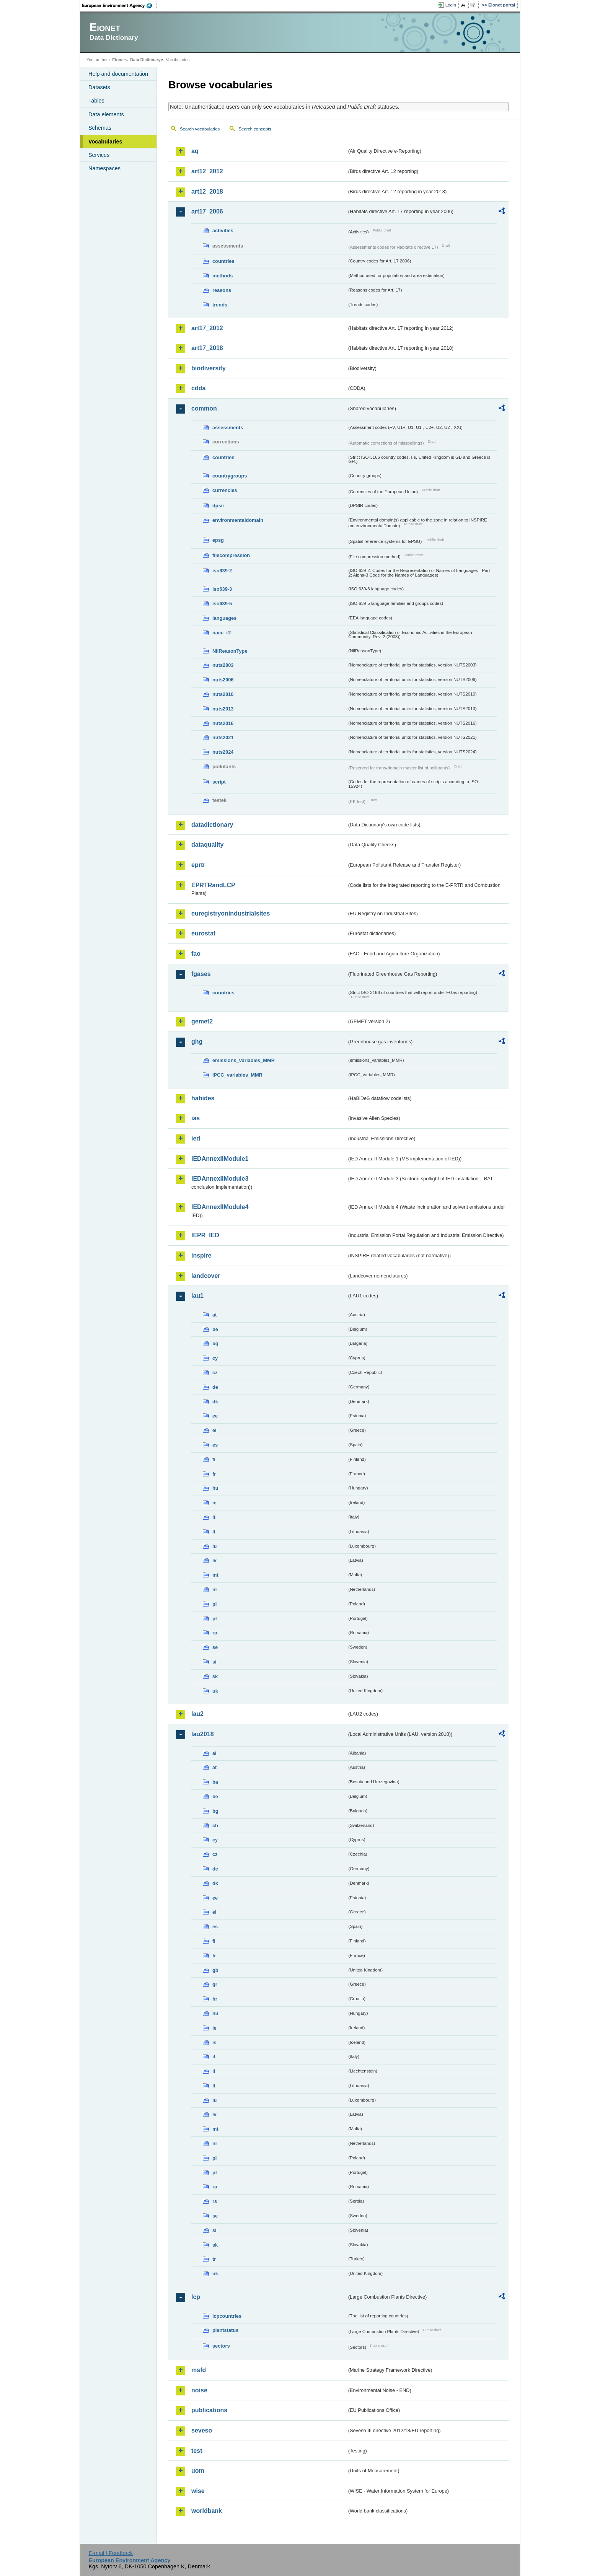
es (215, 1445)
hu (215, 1488)
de (215, 1387)
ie (214, 1503)
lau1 (197, 1295)
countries (223, 261)
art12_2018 (207, 191)
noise (199, 2390)
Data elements (106, 114)
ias (195, 1118)
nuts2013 (222, 709)
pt (214, 1618)
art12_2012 (207, 171)
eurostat (203, 933)
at (214, 1315)
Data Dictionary (145, 59)
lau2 (197, 1714)
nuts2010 (222, 694)
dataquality (207, 844)
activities (222, 230)
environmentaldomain (237, 520)
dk (215, 1401)
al (214, 1753)
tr (214, 2259)
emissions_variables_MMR (243, 1060)
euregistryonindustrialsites (230, 913)
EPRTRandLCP (213, 885)
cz (215, 1372)
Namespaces (104, 168)
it (213, 1517)
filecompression (231, 555)
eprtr (198, 865)
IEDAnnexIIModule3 (219, 1178)
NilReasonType (230, 651)
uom (197, 2470)
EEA (119, 5)
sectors (221, 2346)
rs (214, 2201)
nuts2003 (222, 665)
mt (215, 1575)
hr (214, 1999)
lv (214, 1560)
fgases (201, 974)
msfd (198, 2370)
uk (215, 1691)
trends (219, 305)
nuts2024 (222, 752)
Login (450, 5)
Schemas (99, 128)
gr (214, 1984)
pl (214, 1604)
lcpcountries (226, 2316)
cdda (198, 388)
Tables (96, 101)
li (213, 2071)
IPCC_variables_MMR (237, 1075)
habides (202, 1098)
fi (213, 1459)
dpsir (218, 505)
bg (215, 1343)
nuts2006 (222, 680)
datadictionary (212, 824)
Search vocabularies (200, 129)
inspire (201, 1255)
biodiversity (208, 368)
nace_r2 (221, 632)
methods (222, 276)
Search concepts (254, 129)
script (219, 782)
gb (215, 1970)
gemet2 (202, 1021)
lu (214, 1546)
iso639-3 (222, 589)
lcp (195, 2297)
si (214, 1662)
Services (98, 155)
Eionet (118, 59)
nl (214, 1589)
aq (195, 151)
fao (196, 953)
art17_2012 (207, 328)
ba (215, 1782)
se (215, 1647)
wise (198, 2491)
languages (224, 618)
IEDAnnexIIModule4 (219, 1207)
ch (215, 1825)
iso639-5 (222, 603)
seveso (201, 2430)
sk (215, 1676)
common (204, 408)
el (214, 1430)
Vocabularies (105, 141)
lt (213, 1532)
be (215, 1329)
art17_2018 (207, 348)
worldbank (206, 2511)
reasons (221, 290)
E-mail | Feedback (110, 2553)
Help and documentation (118, 74)
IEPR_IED (205, 1235)
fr (214, 1474)
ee (215, 1416)
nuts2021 (222, 737)
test (196, 2450)
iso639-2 (222, 571)
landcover (205, 1276)
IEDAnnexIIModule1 (219, 1158)
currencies (224, 490)
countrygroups (229, 476)
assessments (227, 427)
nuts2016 (222, 723)
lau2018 (202, 1734)
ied (195, 1138)
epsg (218, 540)
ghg (196, 1041)
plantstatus (225, 2330)
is (214, 2042)
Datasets (99, 87)
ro (214, 1633)
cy (215, 1358)
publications (209, 2410)
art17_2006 (207, 211)
